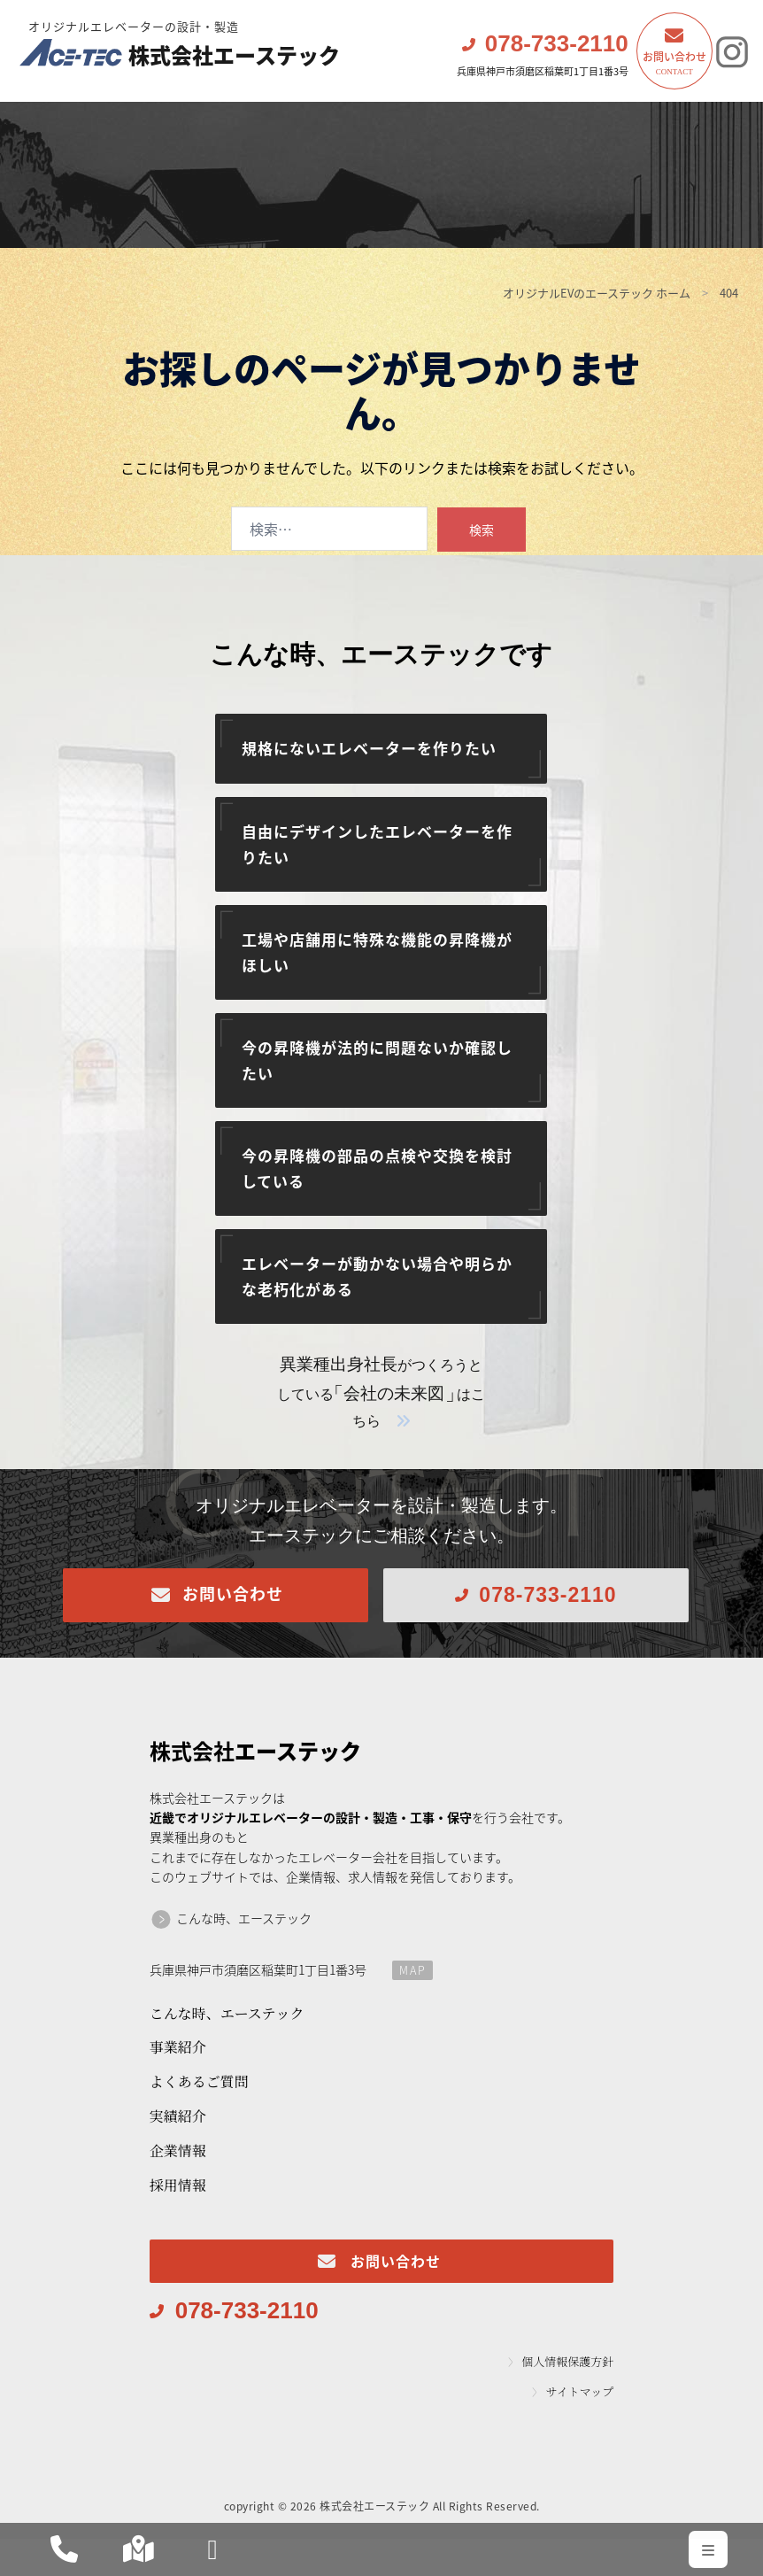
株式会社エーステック (184, 47)
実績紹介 (178, 2116)
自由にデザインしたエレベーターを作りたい (377, 844)
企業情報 (178, 2150)
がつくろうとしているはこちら (381, 1393)
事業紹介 (178, 2047)
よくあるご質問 (199, 2081)
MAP (413, 1969)
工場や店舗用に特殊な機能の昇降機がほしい (377, 952)
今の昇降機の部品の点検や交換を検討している (377, 1168)
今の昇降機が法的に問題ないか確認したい (377, 1060)
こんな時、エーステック (244, 1918)
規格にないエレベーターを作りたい (369, 748)
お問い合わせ (674, 64)
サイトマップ (580, 2392)
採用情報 (178, 2185)
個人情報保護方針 (567, 2362)
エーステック (255, 1751)
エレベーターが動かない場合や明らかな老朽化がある (377, 1276)
